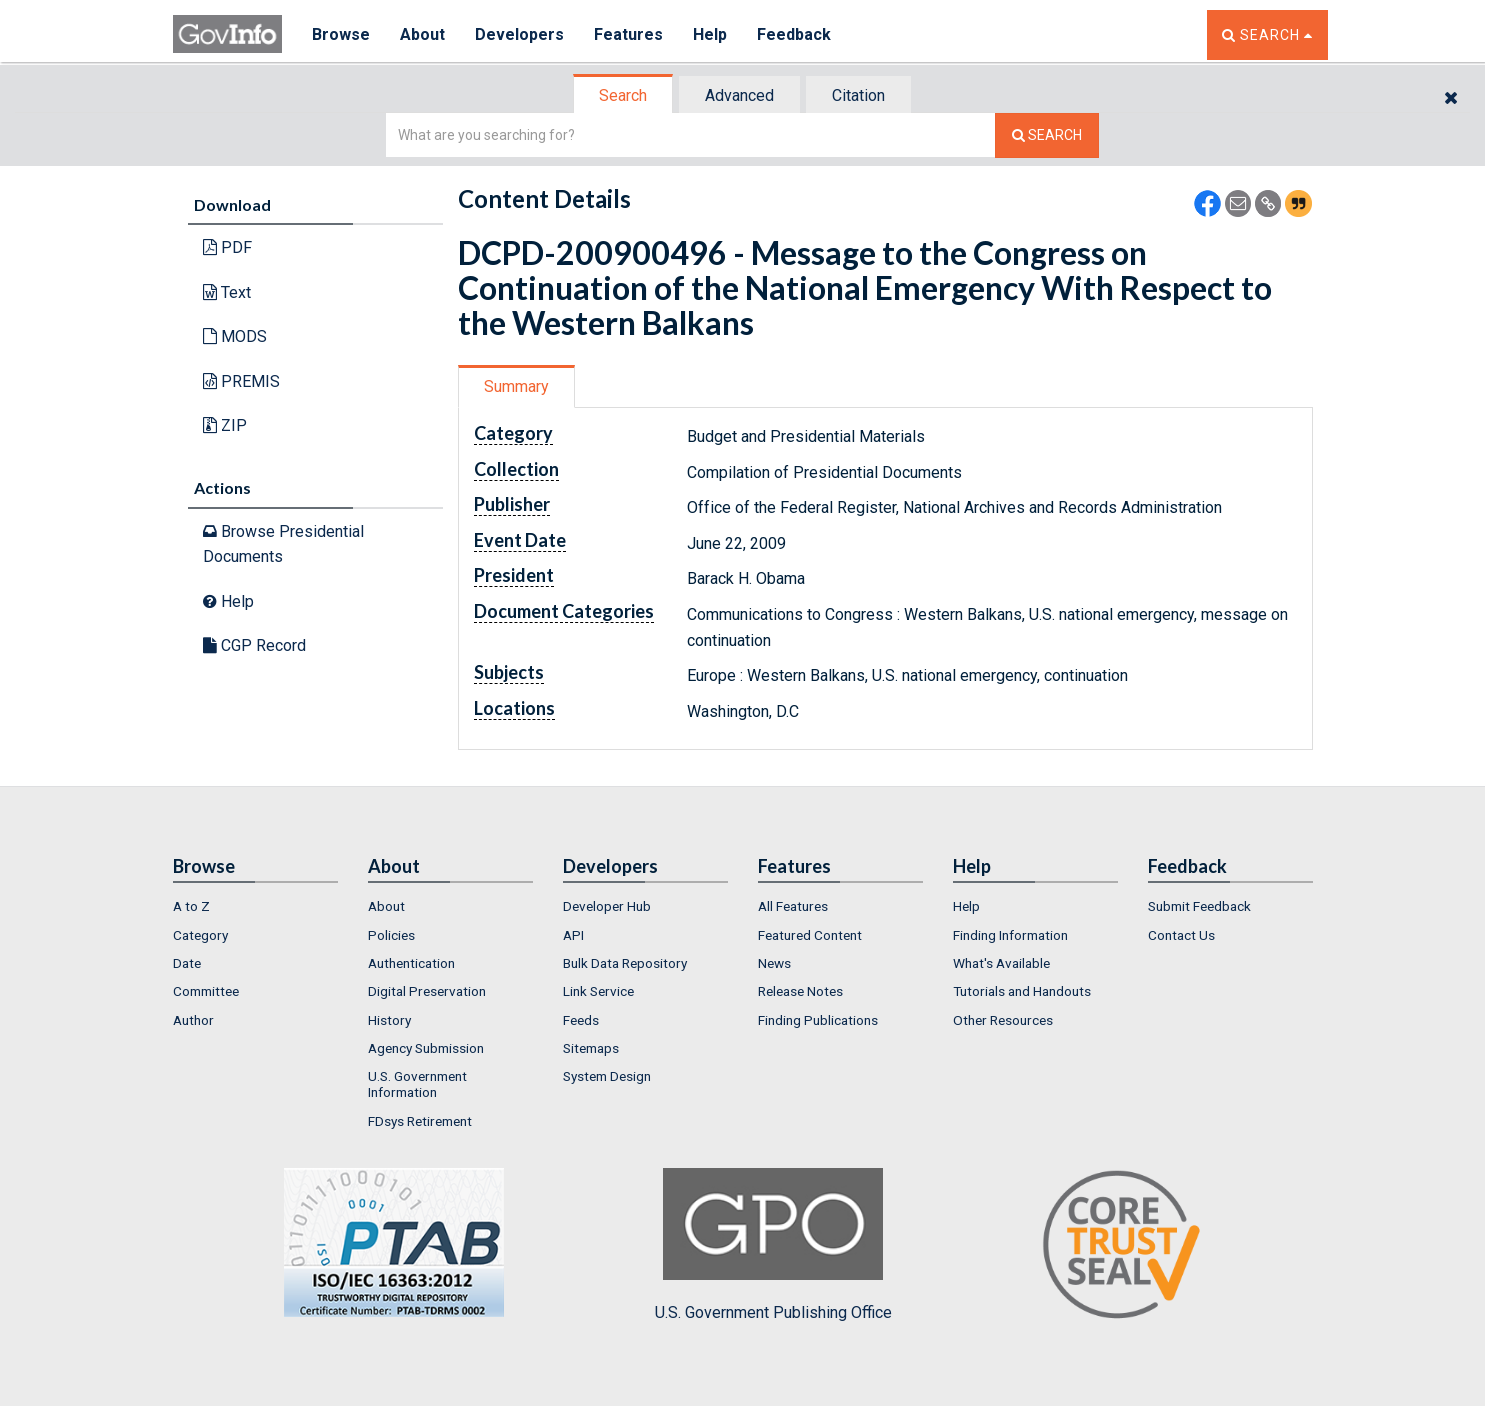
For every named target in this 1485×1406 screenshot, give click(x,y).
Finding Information (1010, 935)
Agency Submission (426, 1048)
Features (628, 34)
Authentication (411, 963)
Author (193, 1020)
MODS (235, 336)
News (774, 963)
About (422, 34)
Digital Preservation (427, 991)
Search (623, 95)
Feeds (581, 1020)
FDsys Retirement (420, 1121)
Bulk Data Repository (625, 963)
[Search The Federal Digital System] (1047, 135)
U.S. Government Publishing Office (773, 1245)
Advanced (739, 95)
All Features (793, 906)
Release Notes (800, 991)
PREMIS (241, 381)
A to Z (191, 906)
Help (710, 34)
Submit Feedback (1199, 906)
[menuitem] (255, 906)
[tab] (624, 95)
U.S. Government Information (417, 1084)
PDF (227, 247)
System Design (607, 1076)
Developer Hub (607, 906)
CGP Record (254, 645)
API (573, 935)
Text (227, 292)
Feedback (794, 34)
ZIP (225, 425)
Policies (391, 935)
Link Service (598, 991)
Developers (519, 34)
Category (200, 935)
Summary (516, 386)
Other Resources (1003, 1020)
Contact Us (1181, 935)
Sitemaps (591, 1048)
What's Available (1001, 963)
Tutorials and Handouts (1022, 991)
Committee (206, 991)
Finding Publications (818, 1020)
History (389, 1020)
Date (187, 963)
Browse (341, 34)
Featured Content (810, 935)
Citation (858, 95)
